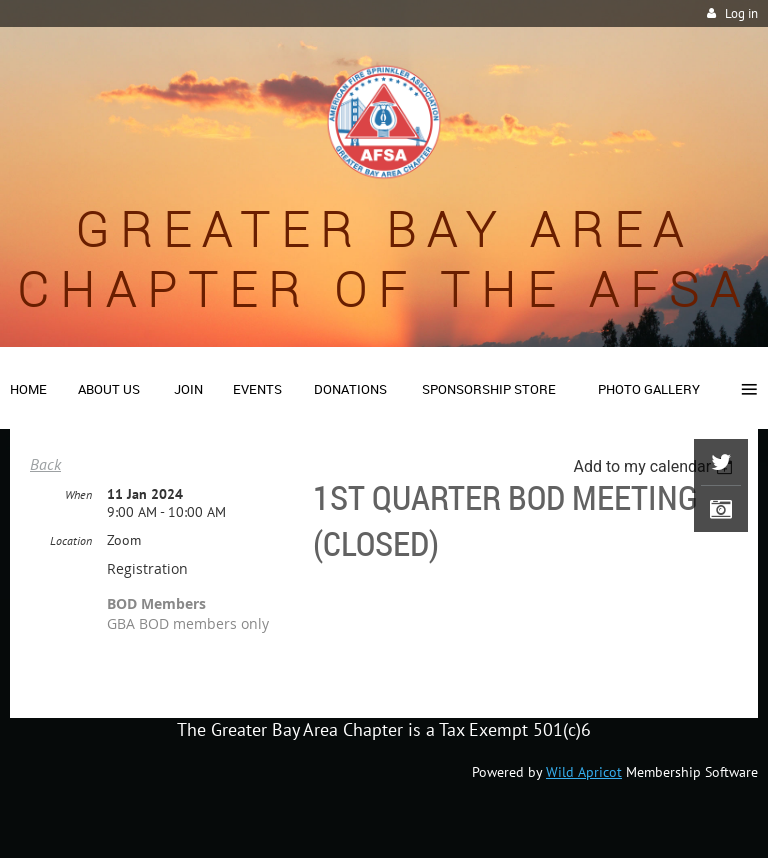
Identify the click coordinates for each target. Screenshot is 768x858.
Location (71, 540)
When (78, 494)
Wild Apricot (584, 772)
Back (45, 464)
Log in (741, 13)
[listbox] (655, 466)
